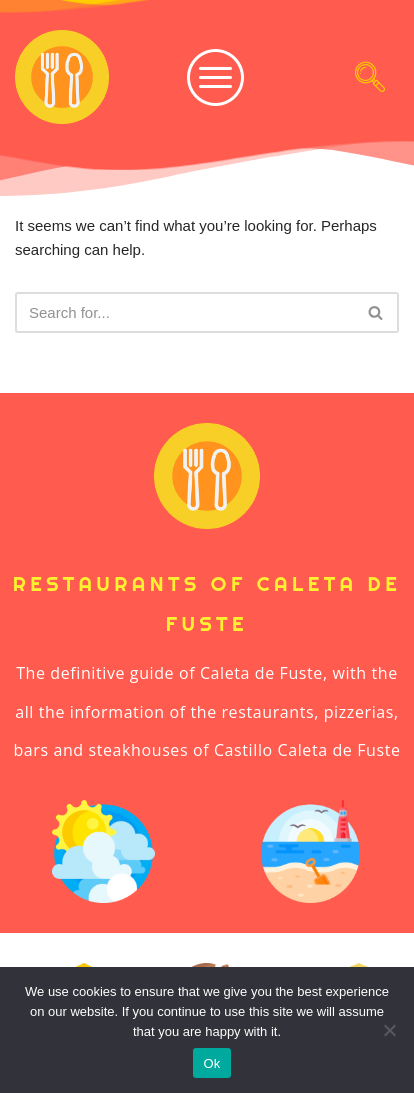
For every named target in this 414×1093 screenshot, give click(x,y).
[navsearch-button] (370, 77)
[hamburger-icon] (200, 77)
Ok (211, 1063)
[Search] (184, 312)
